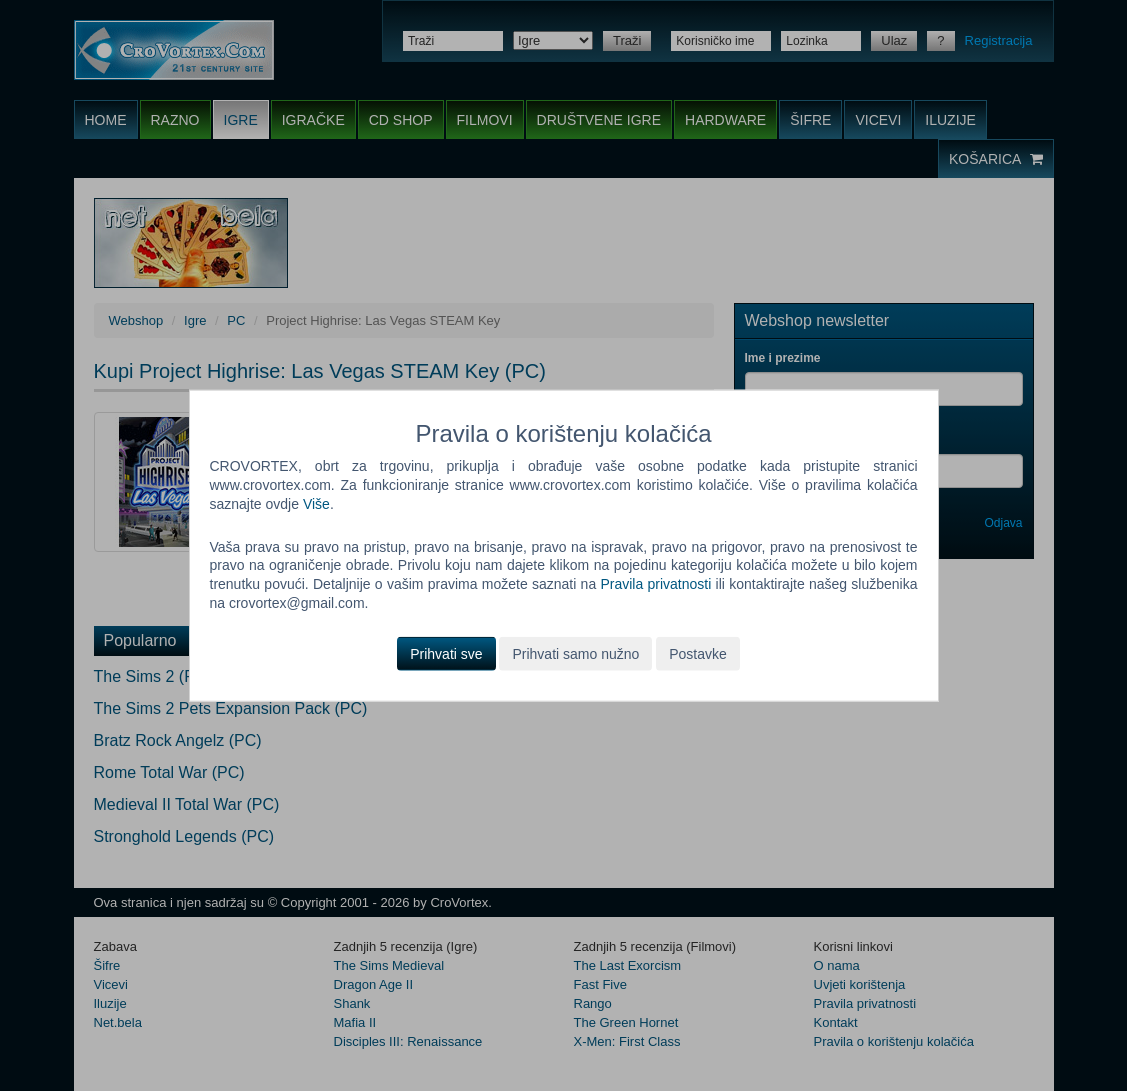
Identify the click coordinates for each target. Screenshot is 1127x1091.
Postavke (698, 654)
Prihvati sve (446, 654)
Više (316, 503)
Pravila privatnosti (655, 584)
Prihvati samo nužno (575, 654)
